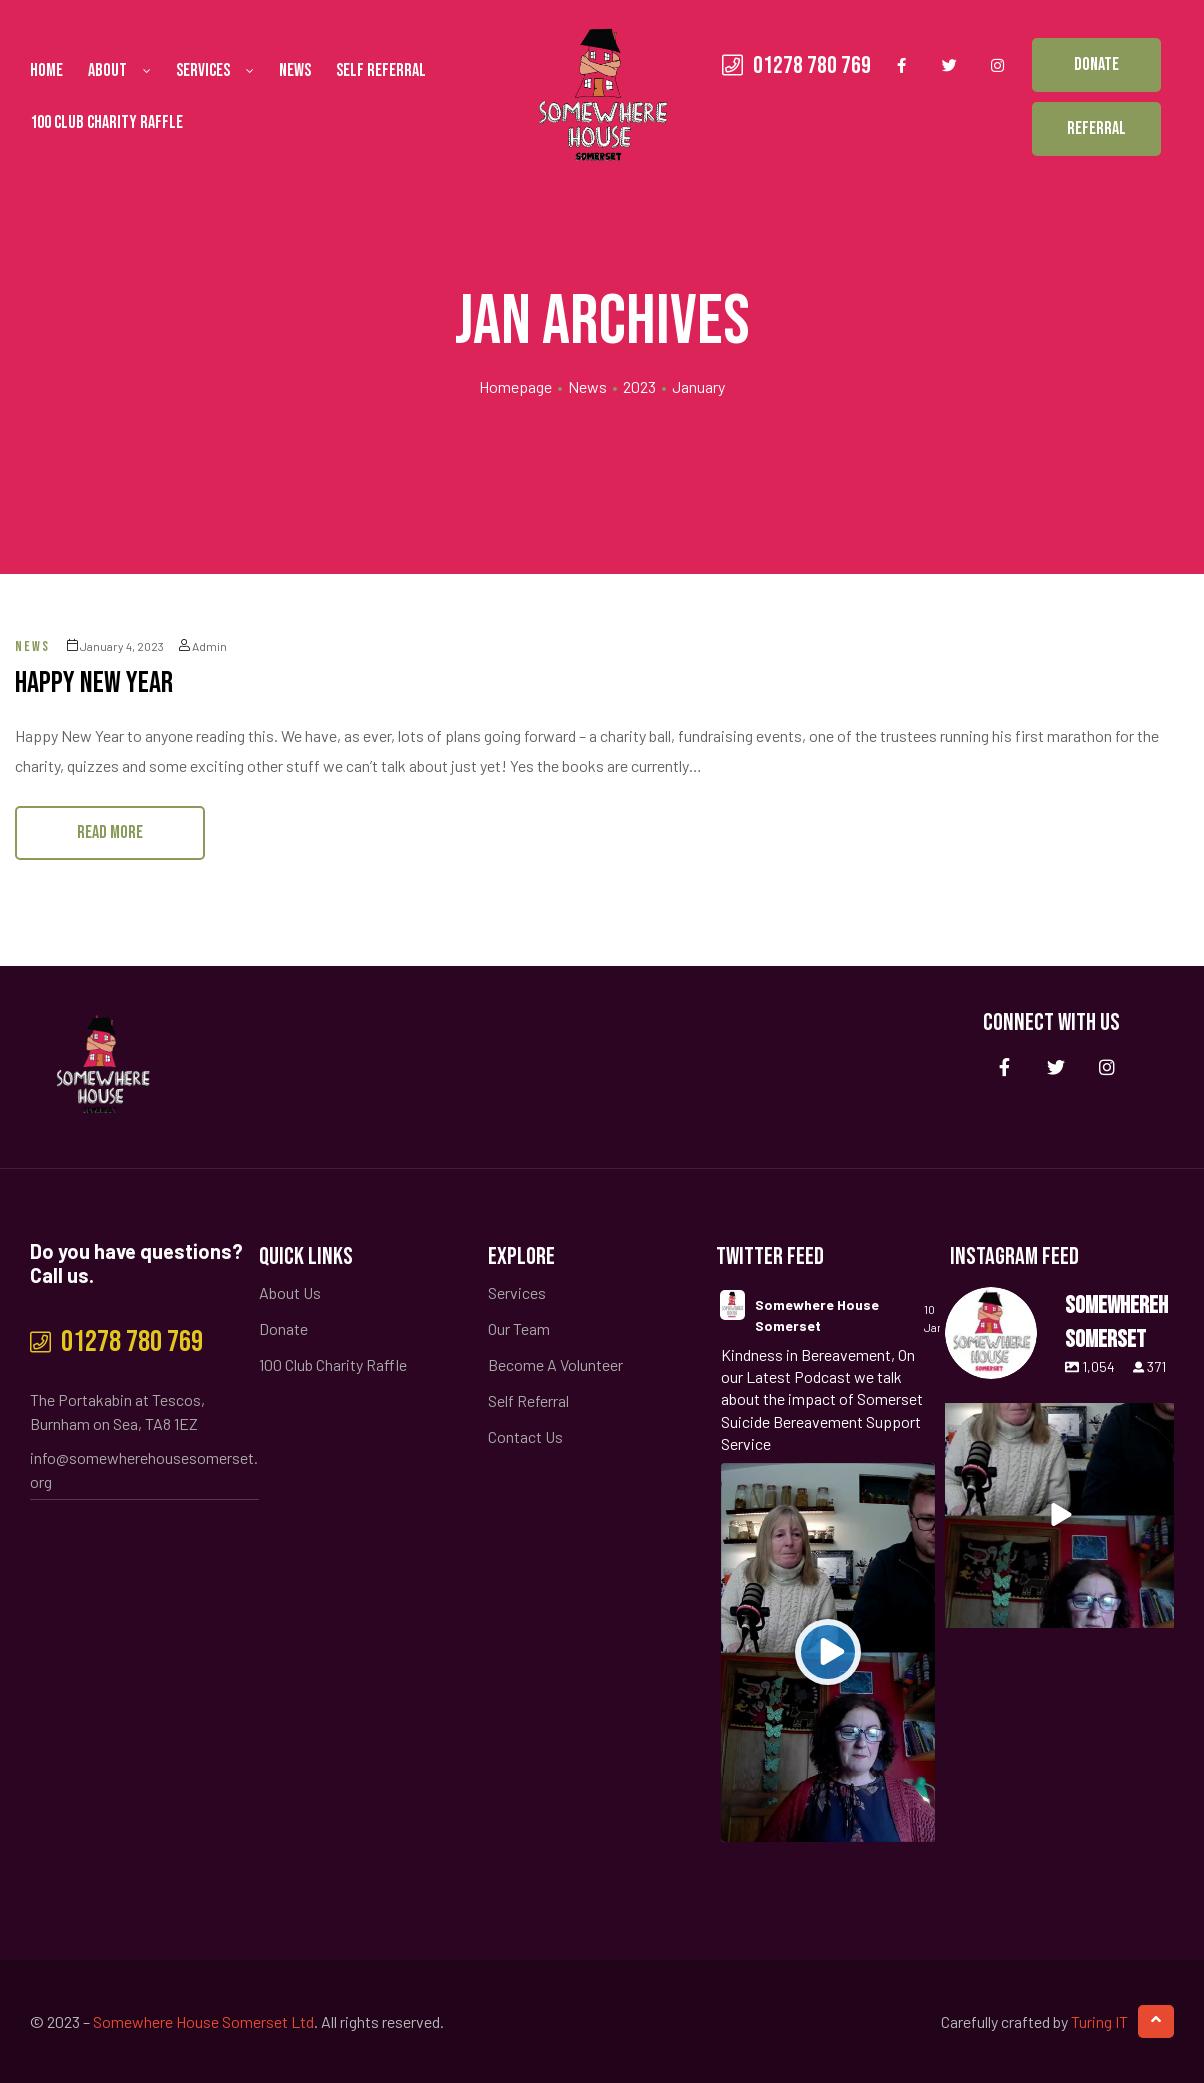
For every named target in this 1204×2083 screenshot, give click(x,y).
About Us (290, 1292)
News (295, 70)
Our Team (519, 1328)
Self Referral (381, 70)
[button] (1096, 65)
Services (215, 71)
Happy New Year (94, 683)
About (119, 71)
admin (203, 646)
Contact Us (525, 1436)
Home (46, 70)
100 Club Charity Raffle (106, 122)
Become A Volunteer (555, 1364)
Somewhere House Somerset (817, 1315)
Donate (283, 1328)
